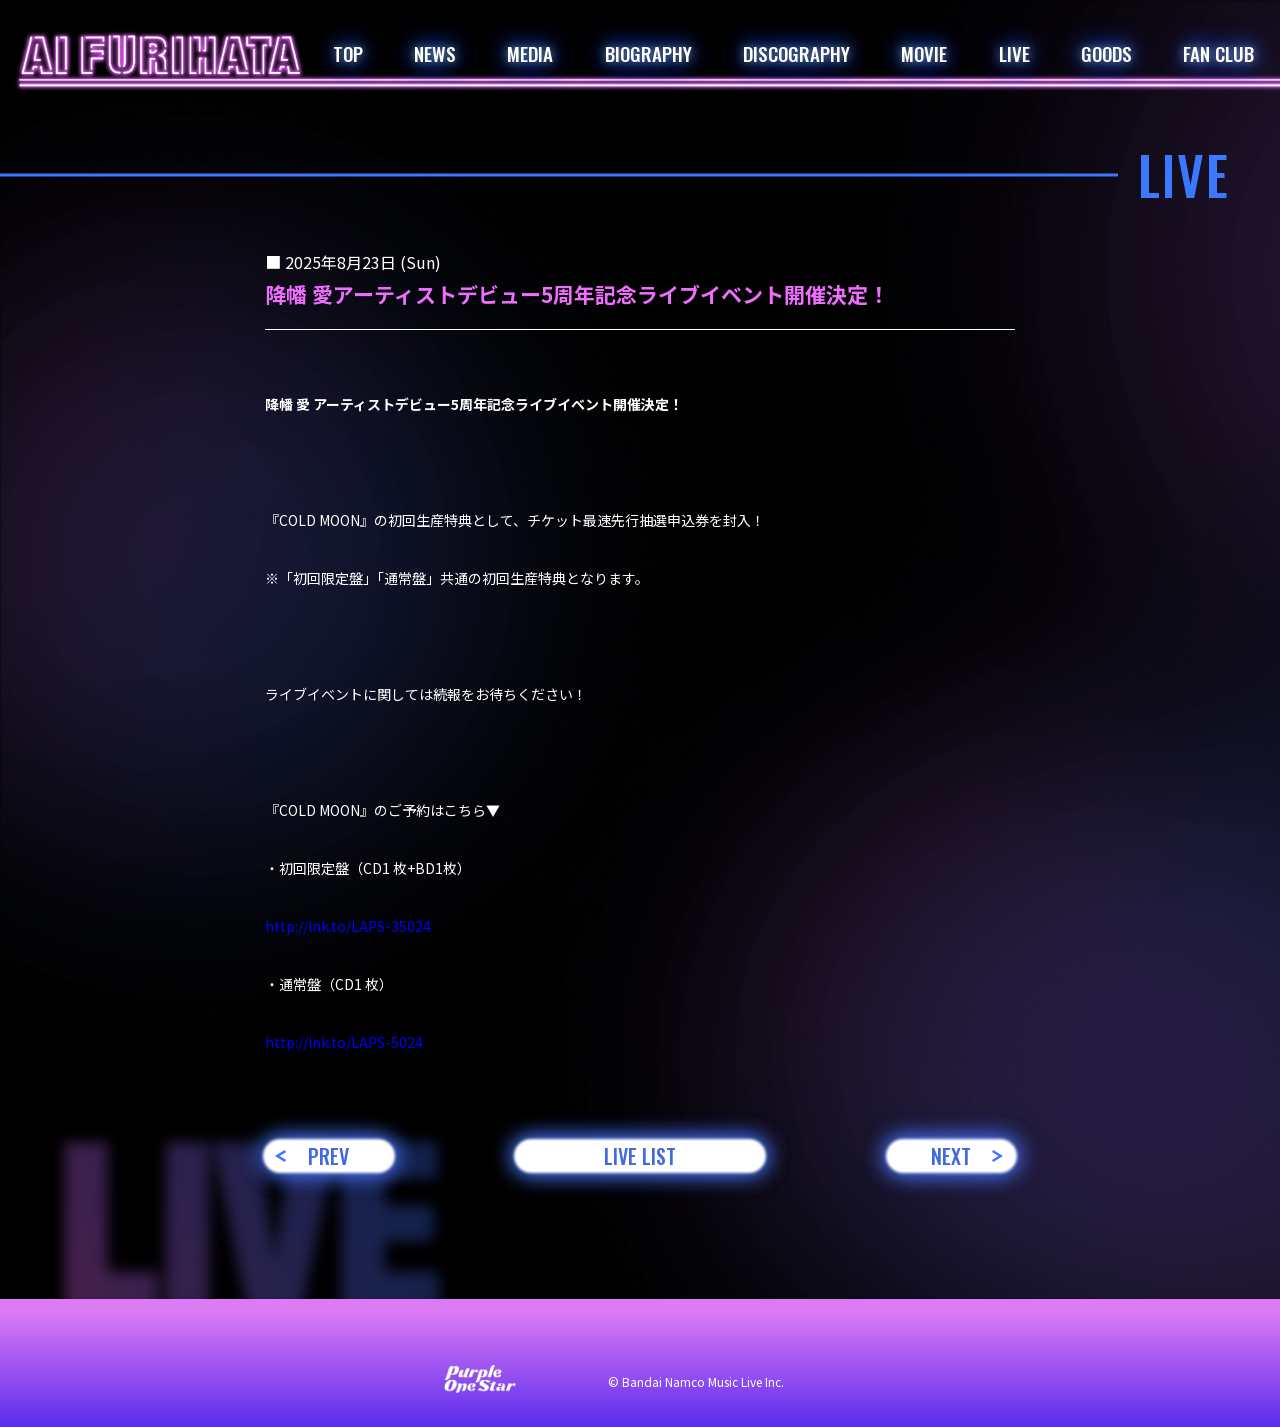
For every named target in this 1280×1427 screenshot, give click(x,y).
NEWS (435, 53)
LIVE (1014, 53)
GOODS (1106, 53)
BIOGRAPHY (648, 53)
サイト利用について (506, 1339)
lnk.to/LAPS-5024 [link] (344, 1042)
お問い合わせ (370, 1339)
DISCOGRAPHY (796, 53)
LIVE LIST (640, 1156)
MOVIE (924, 53)
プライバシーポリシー (670, 1339)
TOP (348, 53)
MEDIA (530, 53)
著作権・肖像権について (848, 1339)
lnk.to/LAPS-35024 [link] (348, 926)
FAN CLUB (1218, 53)
